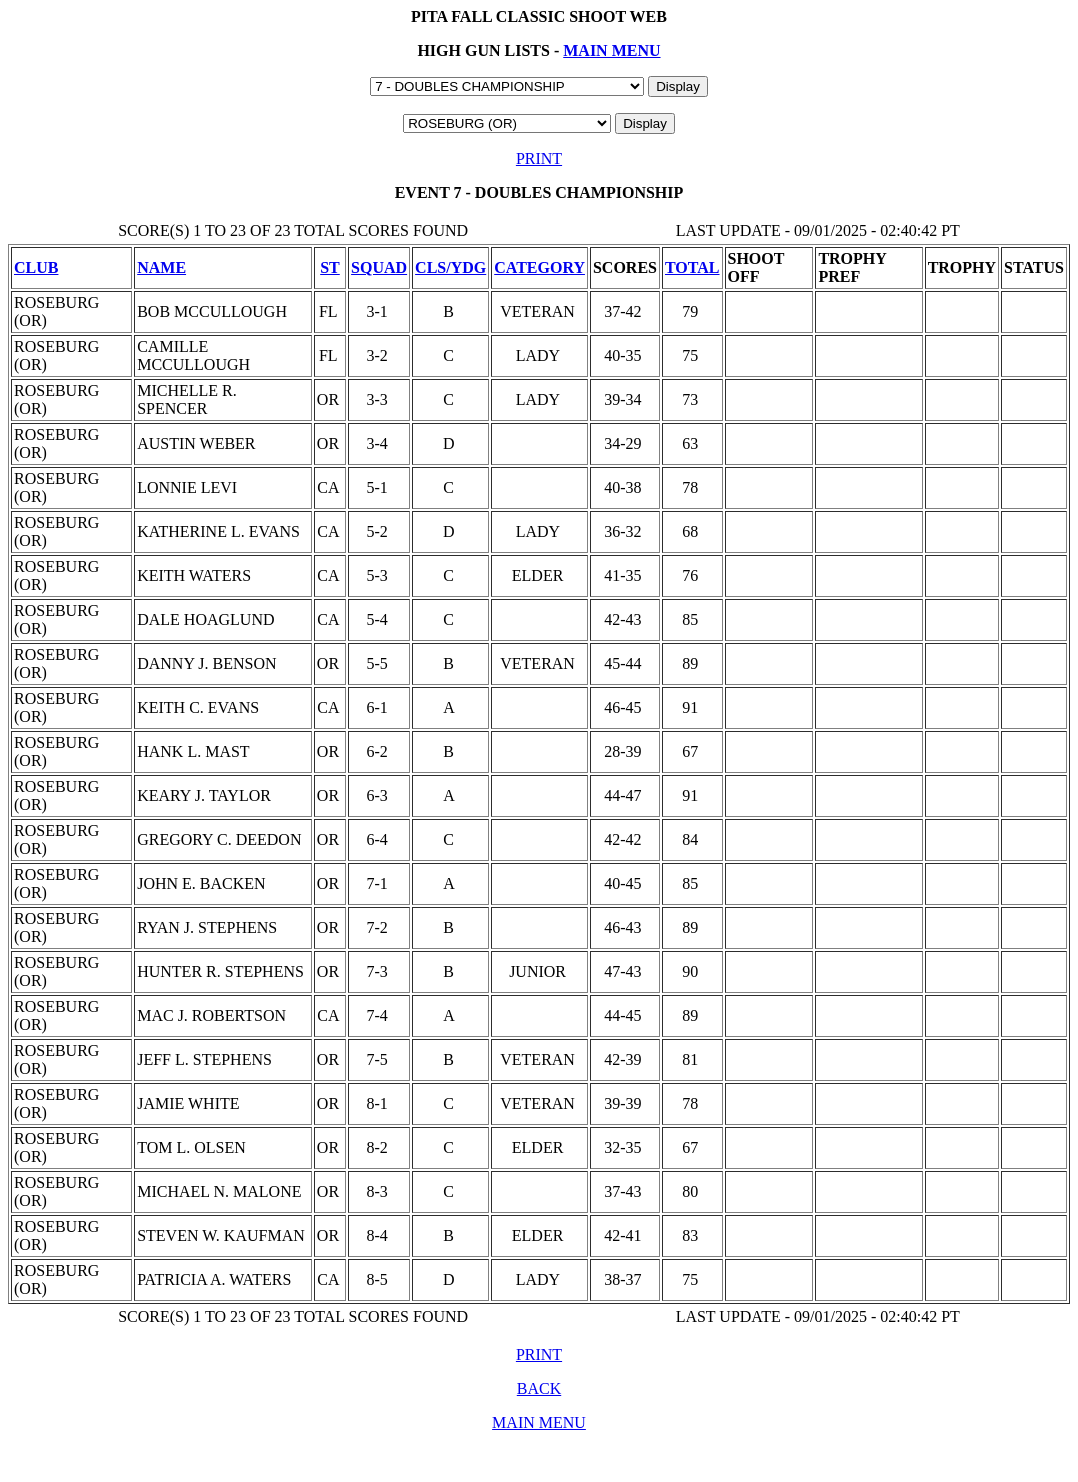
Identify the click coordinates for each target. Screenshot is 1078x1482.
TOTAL (692, 267)
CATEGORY (539, 267)
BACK (539, 1388)
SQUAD (379, 267)
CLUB (36, 267)
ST (330, 267)
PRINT (539, 158)
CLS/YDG (450, 267)
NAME (161, 267)
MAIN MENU (611, 50)
